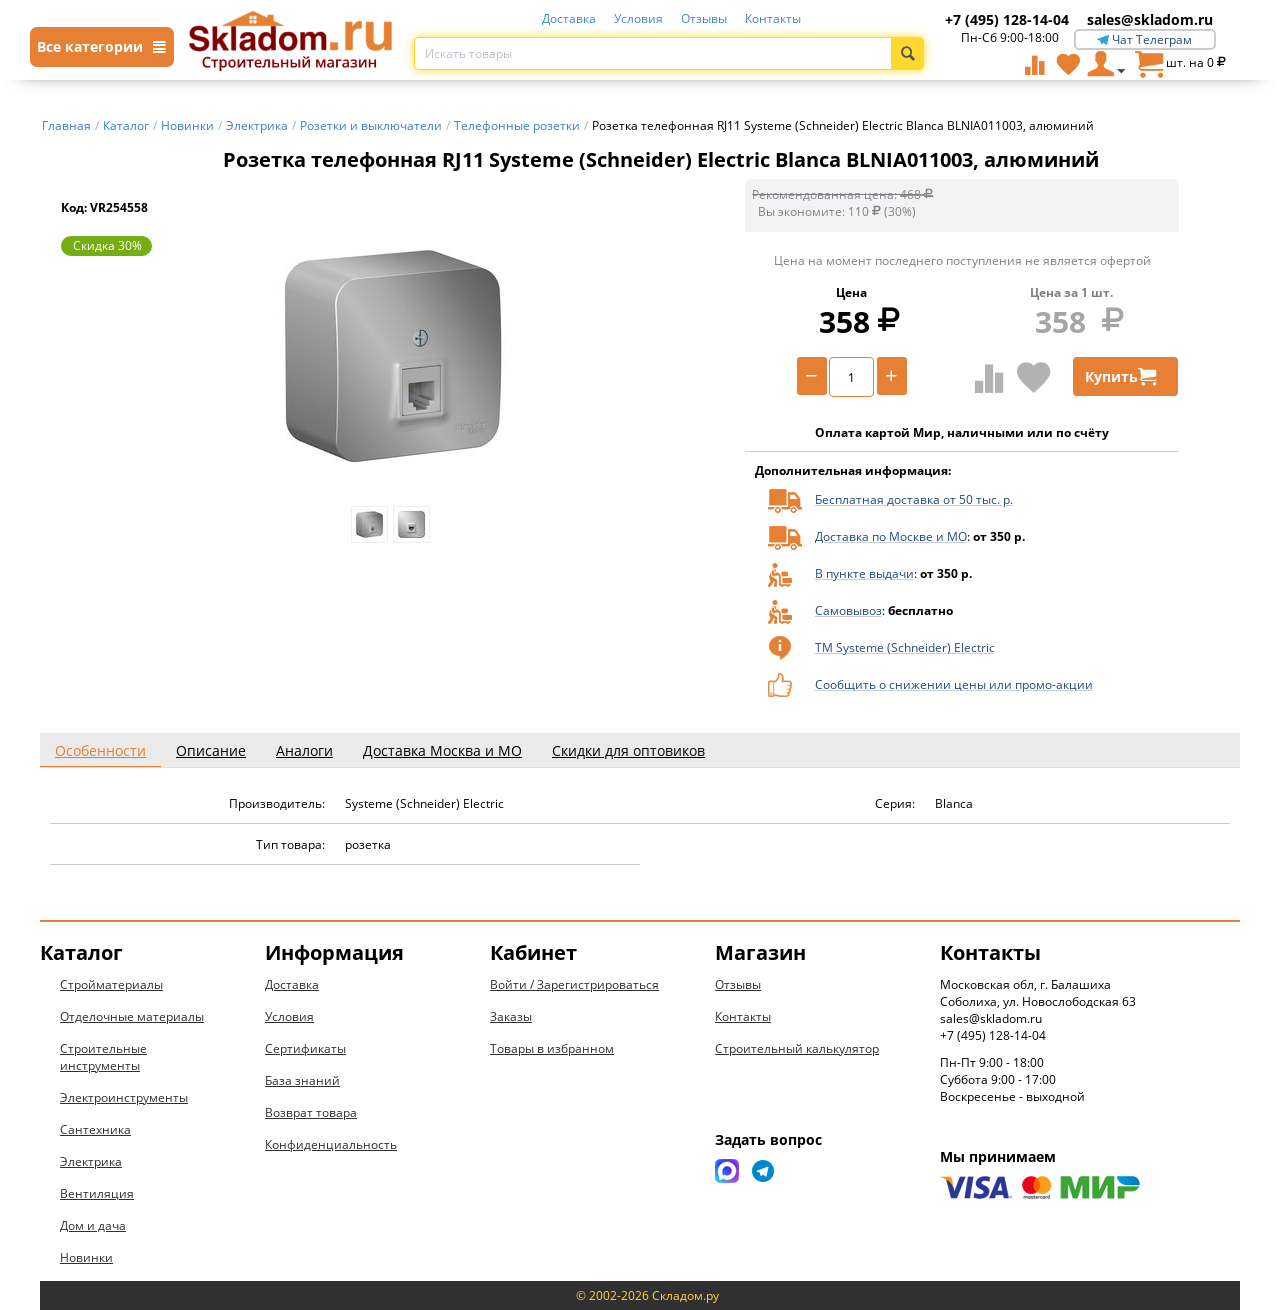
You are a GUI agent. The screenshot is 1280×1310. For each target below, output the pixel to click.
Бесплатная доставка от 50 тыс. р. (914, 499)
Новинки (86, 1257)
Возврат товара (311, 1112)
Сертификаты (305, 1048)
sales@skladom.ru (1150, 19)
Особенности (100, 750)
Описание (211, 750)
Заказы (511, 1016)
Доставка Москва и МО (442, 750)
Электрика (91, 1161)
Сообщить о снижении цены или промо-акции (954, 684)
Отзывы (704, 18)
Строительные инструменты (103, 1057)
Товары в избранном (552, 1048)
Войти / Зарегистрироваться (574, 984)
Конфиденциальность (331, 1144)
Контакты (773, 18)
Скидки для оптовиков (628, 750)
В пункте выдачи (864, 573)
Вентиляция (97, 1193)
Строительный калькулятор (797, 1048)
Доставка (569, 18)
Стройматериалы (111, 984)
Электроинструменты (124, 1097)
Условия (638, 18)
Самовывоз (848, 610)
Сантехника (95, 1129)
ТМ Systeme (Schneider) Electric (905, 647)
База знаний (302, 1080)
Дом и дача (93, 1225)
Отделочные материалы (132, 1016)
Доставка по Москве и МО (891, 536)
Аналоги (304, 750)
